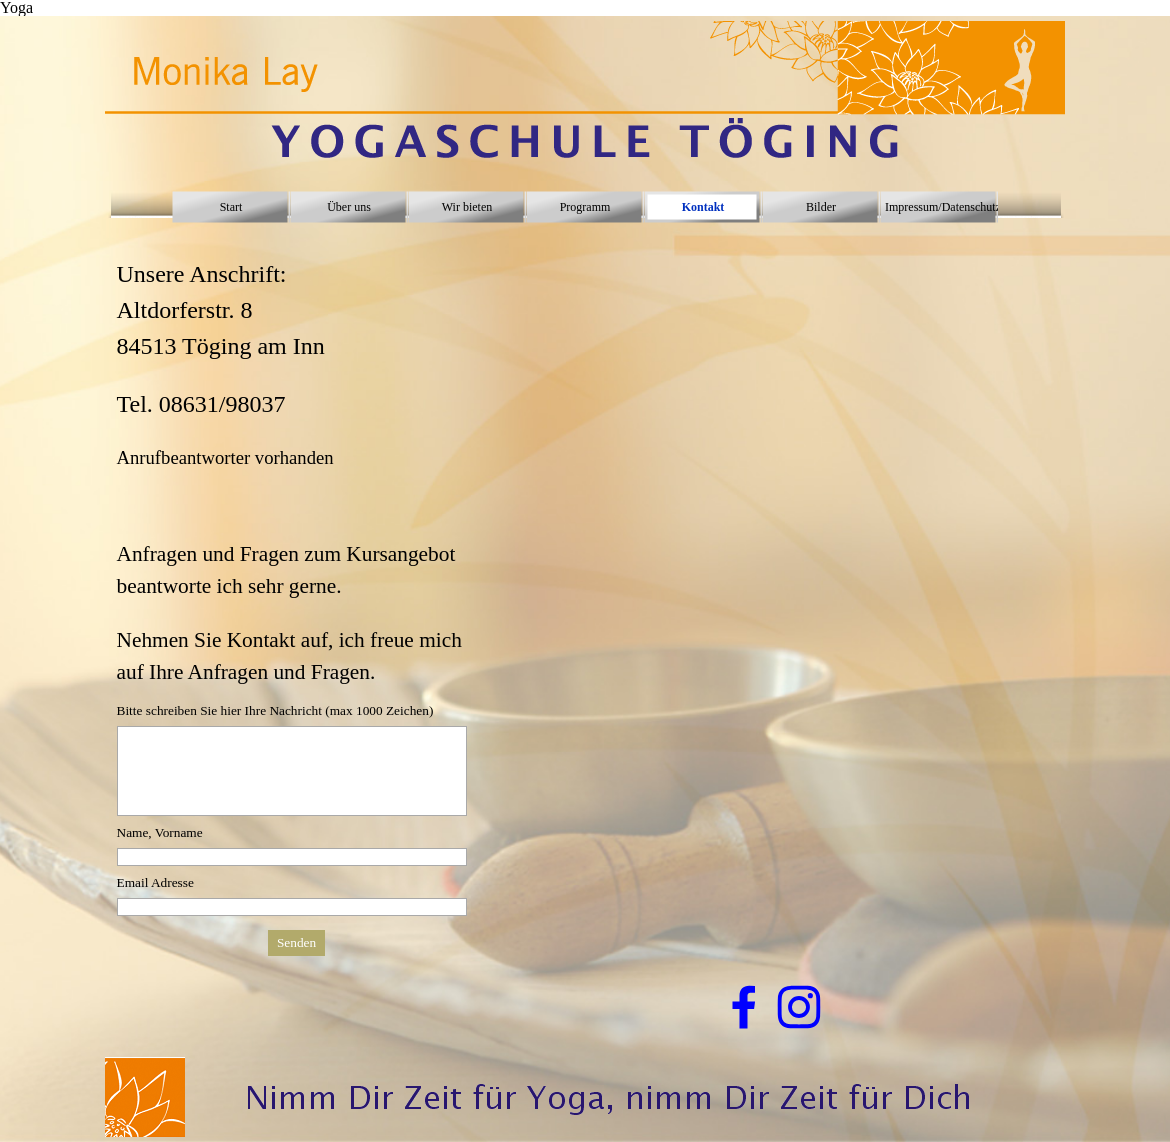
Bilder (821, 207)
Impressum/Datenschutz (943, 207)
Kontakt (703, 207)
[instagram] (799, 1007)
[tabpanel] (297, 461)
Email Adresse (155, 882)
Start (231, 207)
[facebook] (744, 1007)
